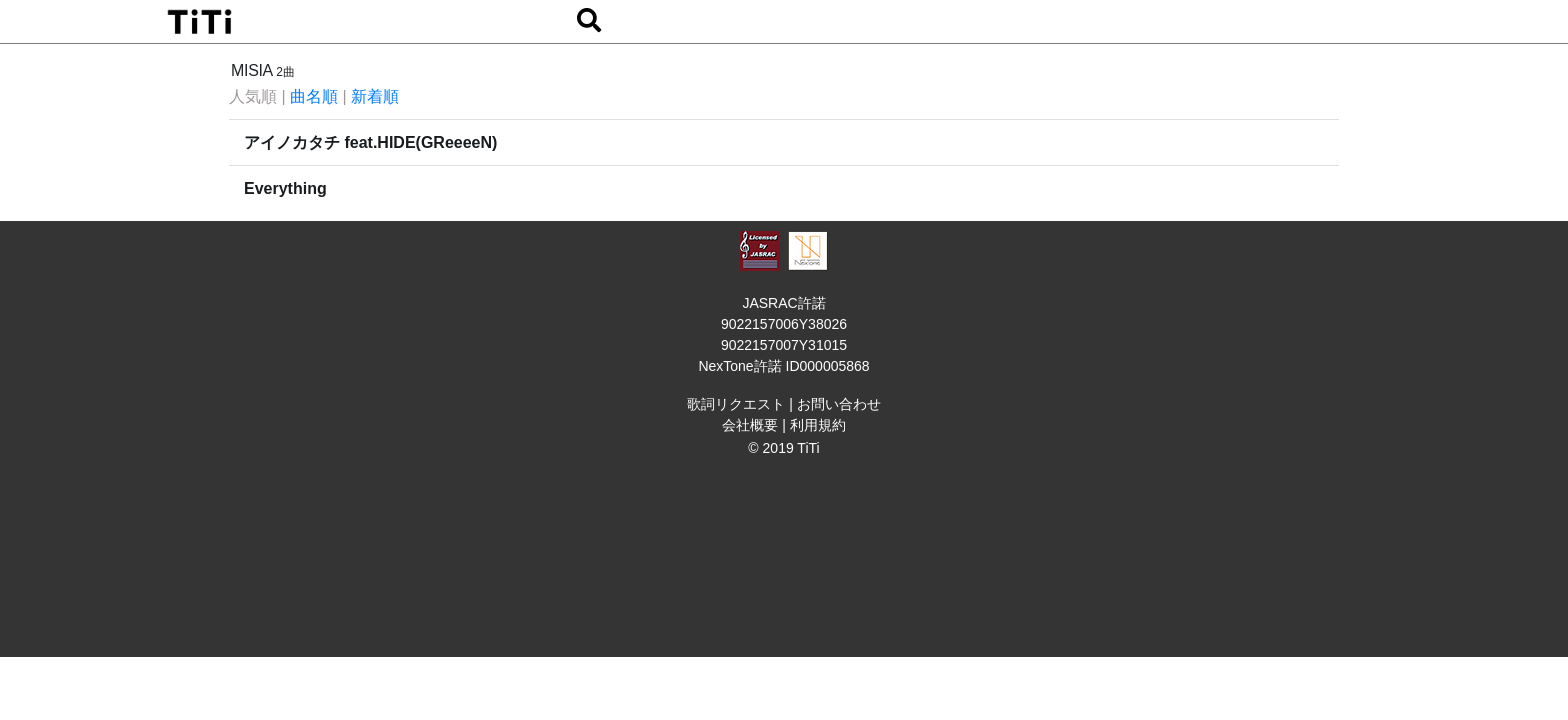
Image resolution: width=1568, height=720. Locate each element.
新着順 (375, 96)
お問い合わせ (839, 404)
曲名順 (314, 96)
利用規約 (818, 425)
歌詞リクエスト (736, 404)
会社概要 (750, 425)
